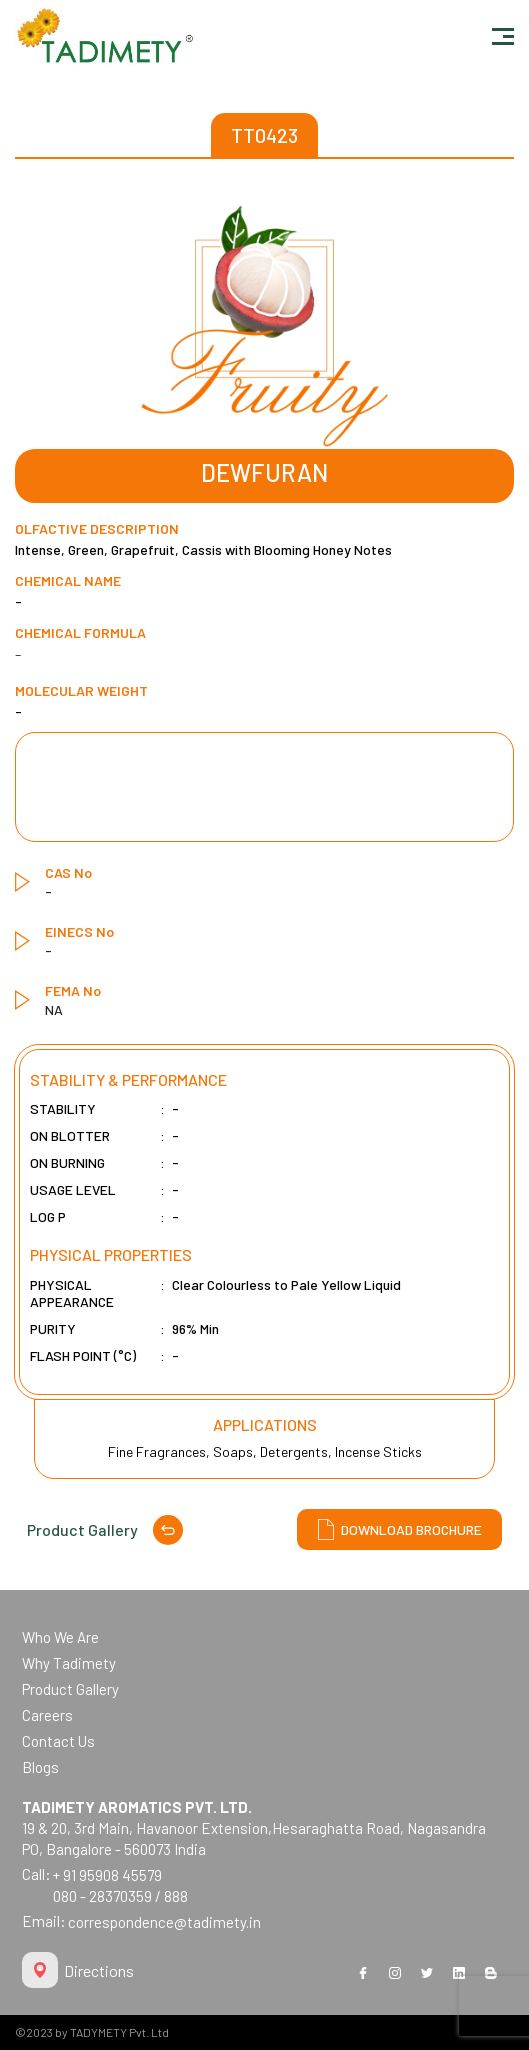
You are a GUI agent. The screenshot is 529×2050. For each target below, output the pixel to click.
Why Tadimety (69, 1663)
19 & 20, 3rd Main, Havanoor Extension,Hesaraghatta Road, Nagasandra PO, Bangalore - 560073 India (254, 1828)
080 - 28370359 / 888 (120, 1896)
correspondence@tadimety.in (164, 1922)
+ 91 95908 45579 (107, 1875)
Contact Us (58, 1741)
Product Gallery (105, 1530)
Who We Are (60, 1637)
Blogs (40, 1767)
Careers (47, 1715)
